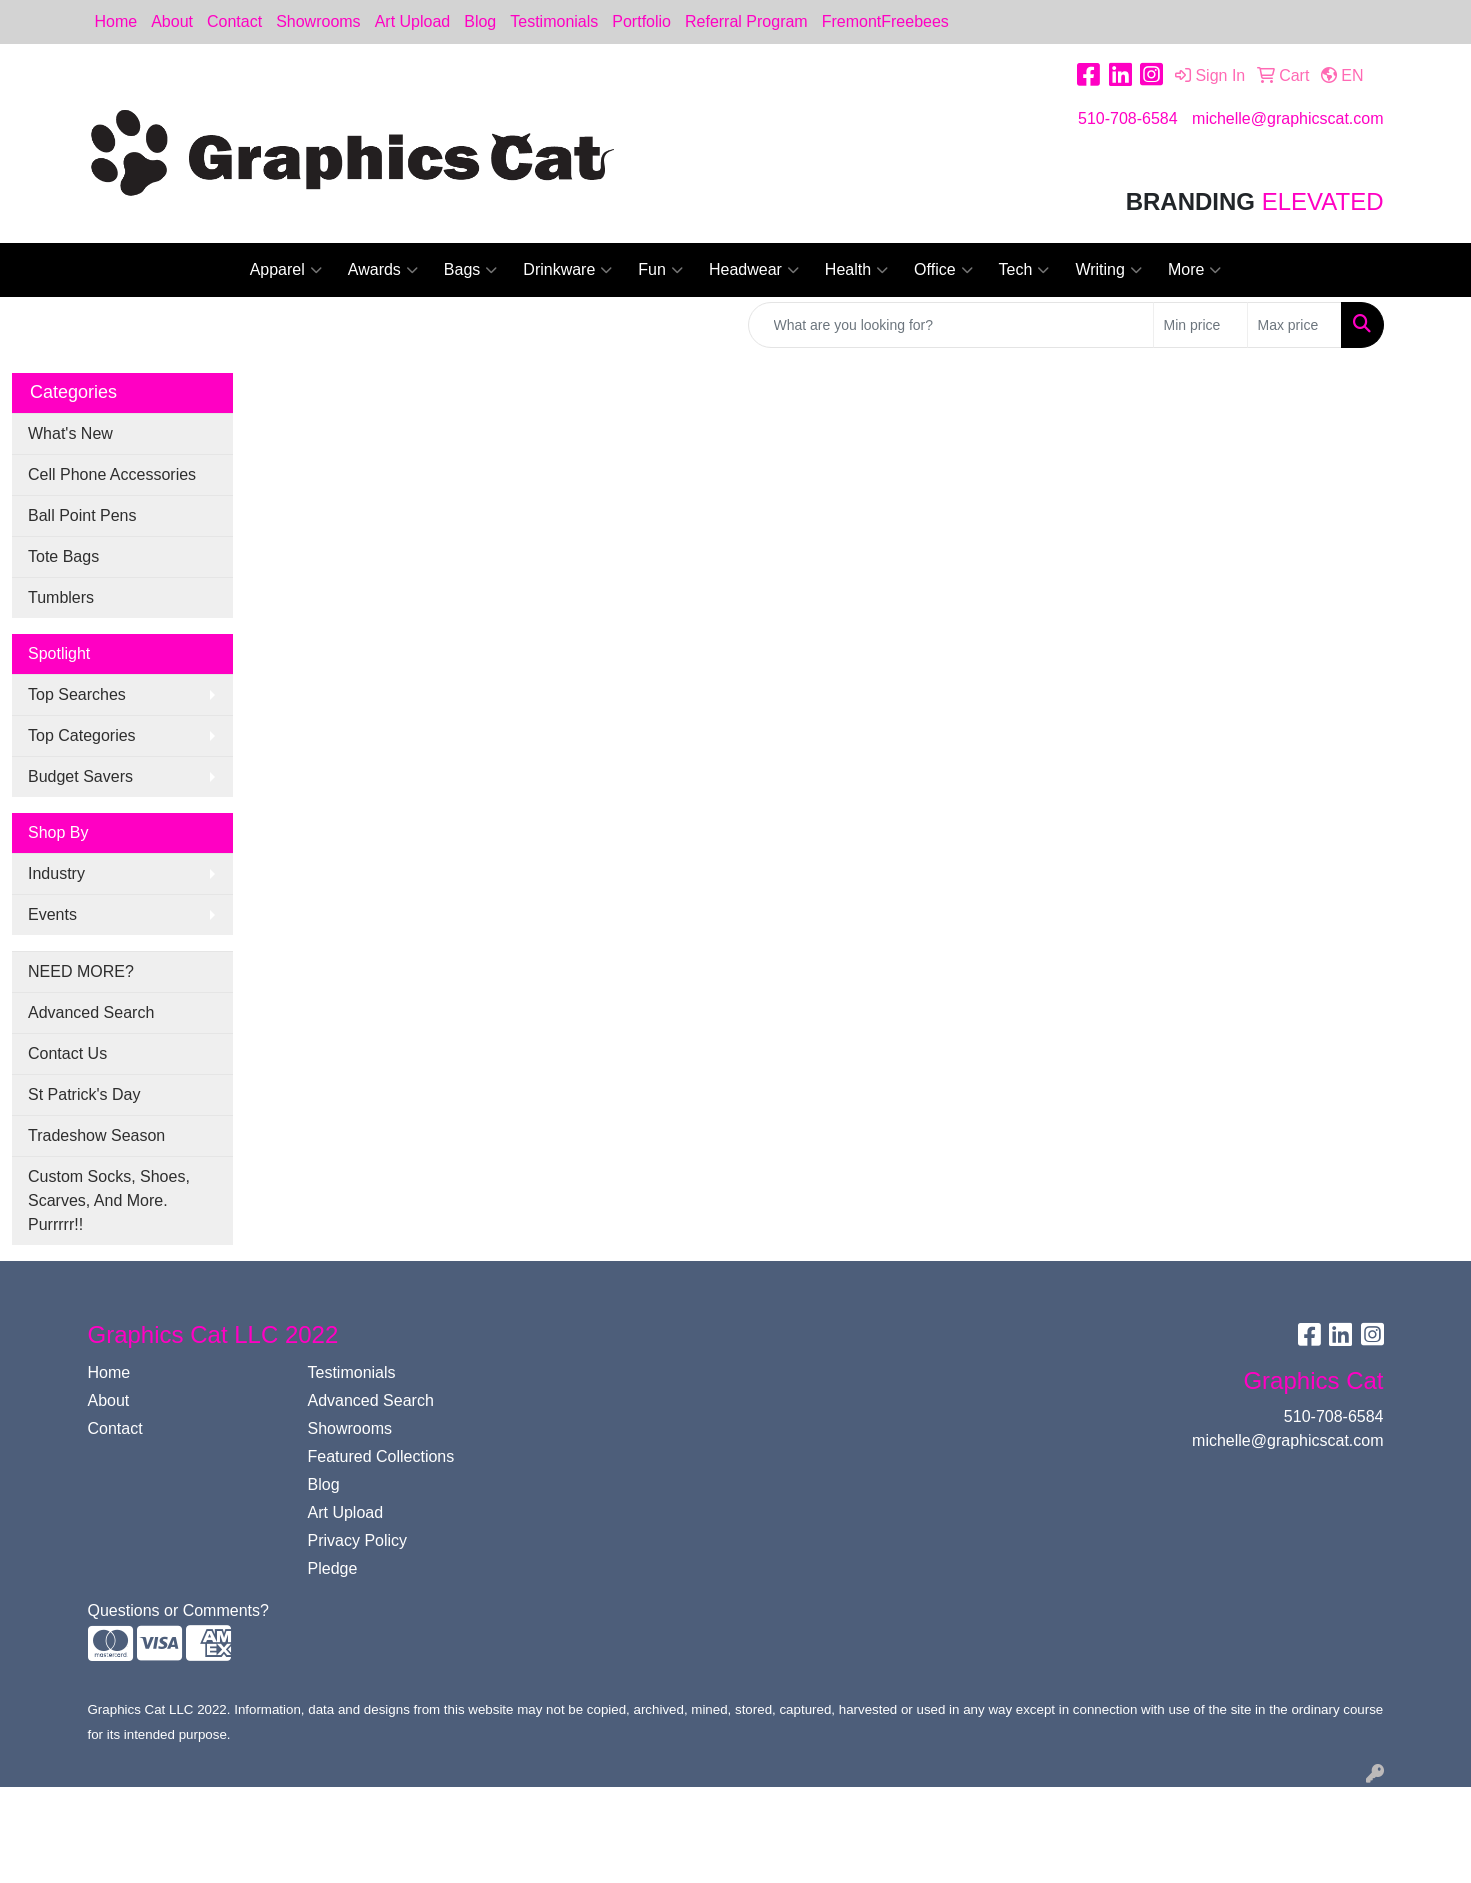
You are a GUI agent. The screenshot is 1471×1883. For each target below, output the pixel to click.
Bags (470, 270)
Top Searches (77, 694)
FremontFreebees (885, 21)
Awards (383, 270)
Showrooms (318, 21)
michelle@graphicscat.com (1287, 118)
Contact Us (67, 1053)
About (172, 21)
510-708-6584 (1128, 118)
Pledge (333, 1568)
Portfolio (641, 21)
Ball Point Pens (82, 515)
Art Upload (413, 21)
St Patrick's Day (84, 1094)
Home (116, 21)
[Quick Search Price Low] (1200, 325)
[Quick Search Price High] (1294, 325)
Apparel (286, 270)
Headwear (754, 270)
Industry (56, 873)
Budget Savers (80, 776)
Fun (660, 270)
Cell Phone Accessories (112, 474)
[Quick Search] (951, 325)
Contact (234, 21)
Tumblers (61, 597)
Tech (1024, 270)
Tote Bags (63, 556)
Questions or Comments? (178, 1610)
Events (52, 914)
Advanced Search (91, 1012)
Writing (1108, 270)
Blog (480, 21)
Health (856, 270)
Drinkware (567, 270)
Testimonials (554, 21)
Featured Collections (381, 1456)
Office (943, 270)
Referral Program (746, 21)
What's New (70, 433)
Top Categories (82, 735)
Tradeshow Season (96, 1135)
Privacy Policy (358, 1540)
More (1194, 270)
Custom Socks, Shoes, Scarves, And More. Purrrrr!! (109, 1200)
